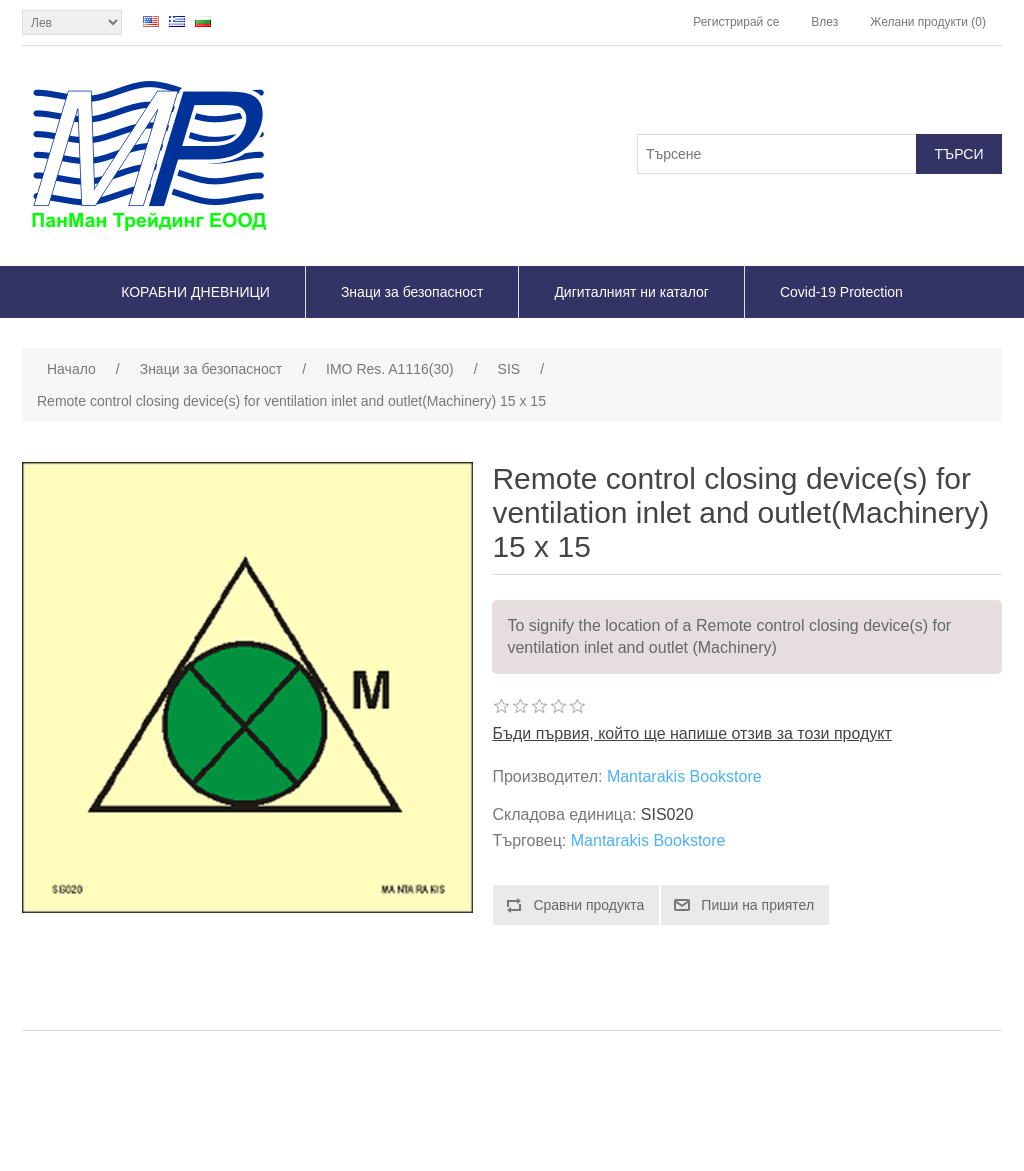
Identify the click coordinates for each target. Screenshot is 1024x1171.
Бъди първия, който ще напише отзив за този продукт (691, 733)
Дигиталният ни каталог (631, 292)
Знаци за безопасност (412, 292)
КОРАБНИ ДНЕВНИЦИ (195, 292)
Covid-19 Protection (841, 292)
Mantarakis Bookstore (684, 776)
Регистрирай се (736, 22)
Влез (824, 22)
